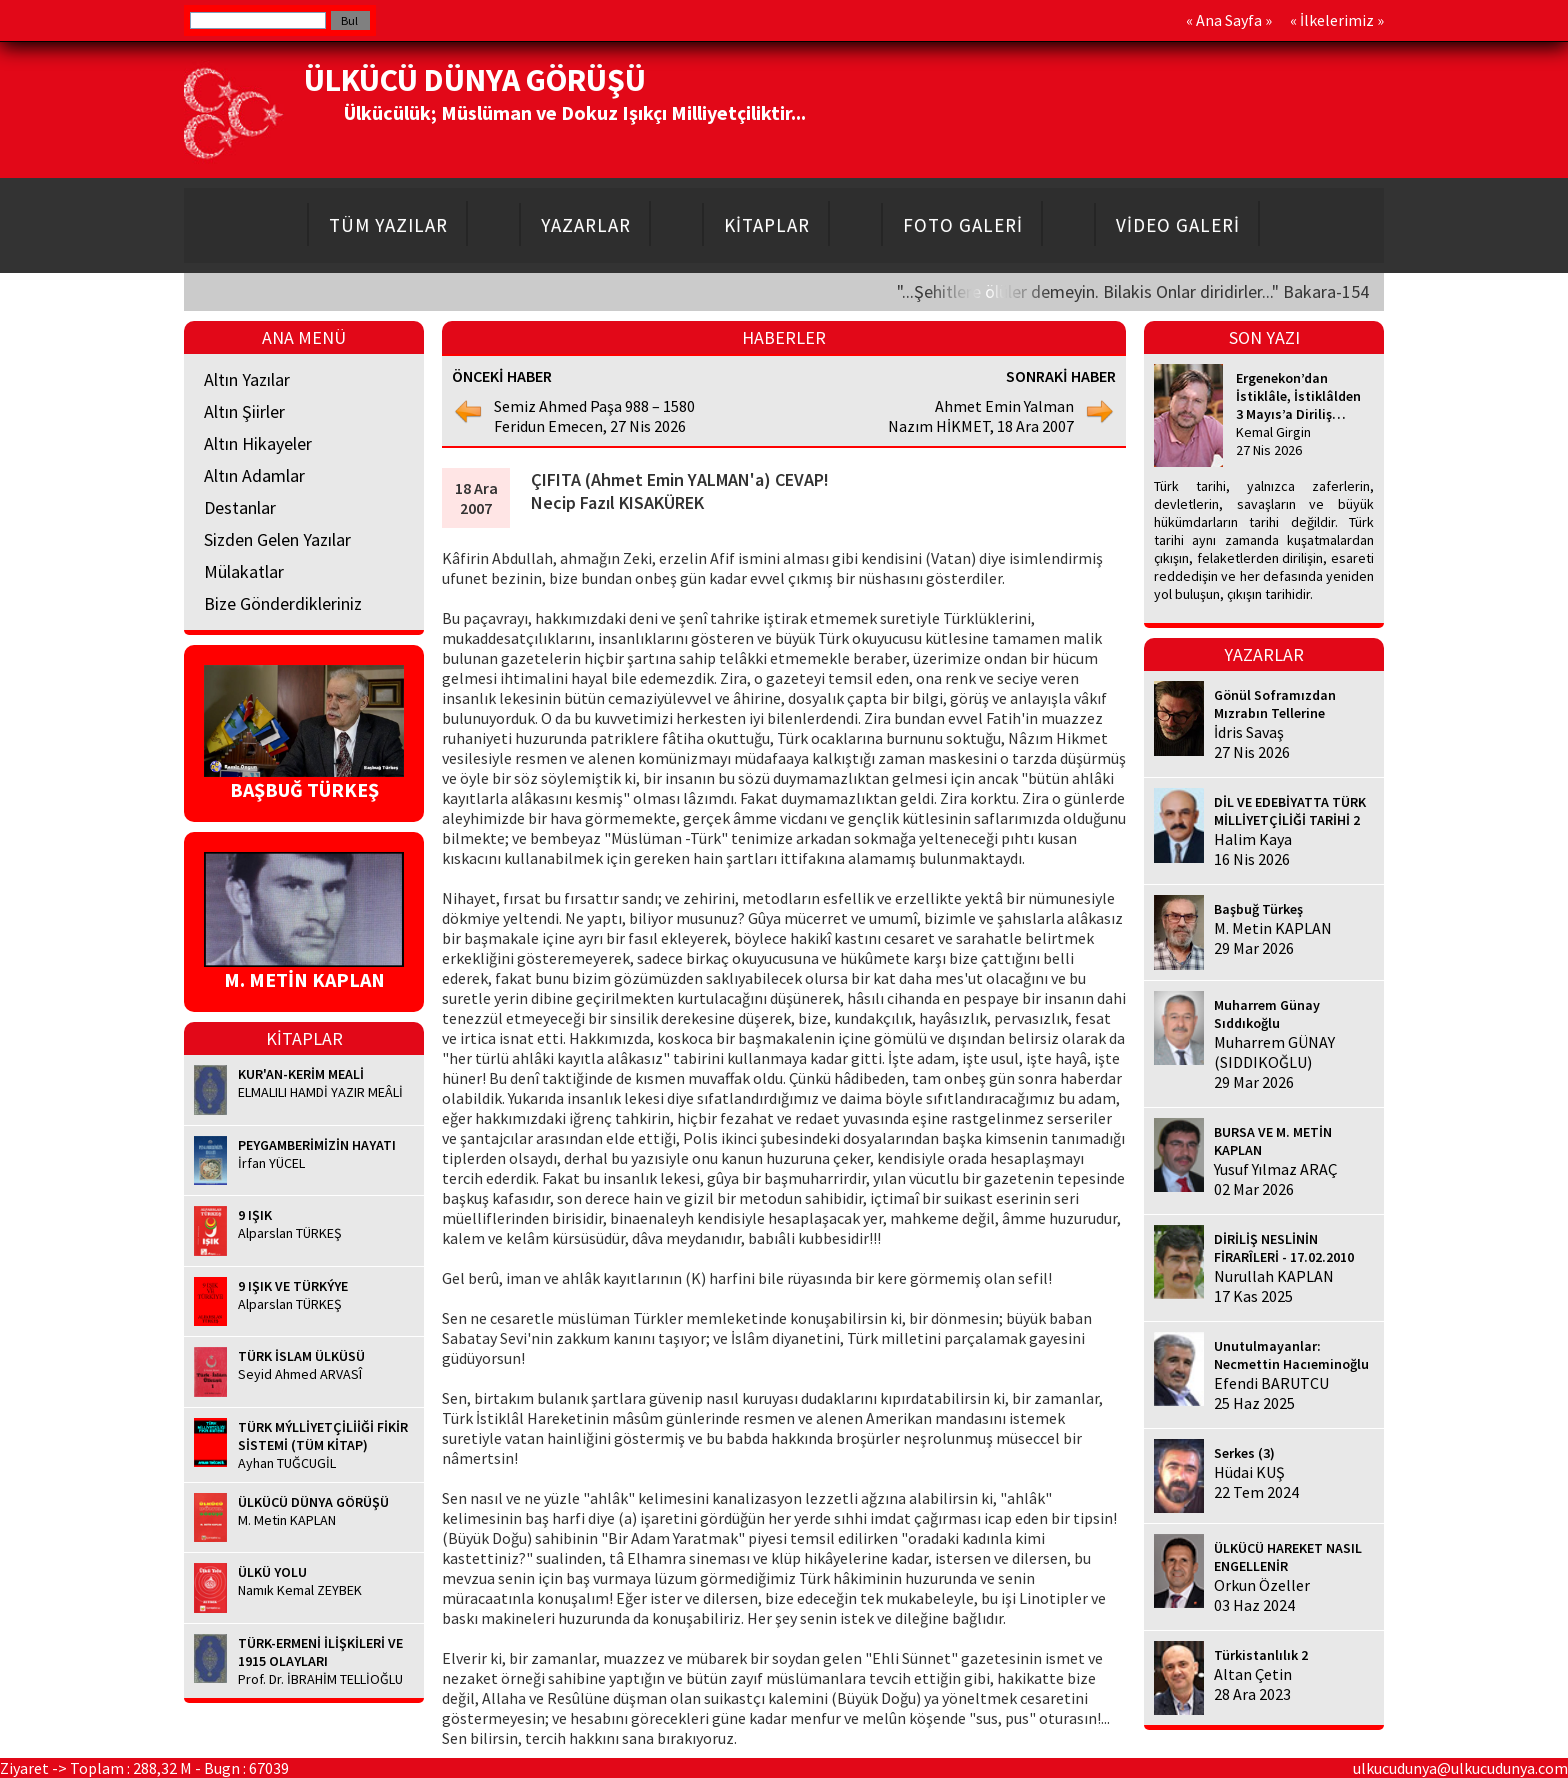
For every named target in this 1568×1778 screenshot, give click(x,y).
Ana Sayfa (1229, 20)
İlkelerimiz (1337, 20)
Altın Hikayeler (258, 443)
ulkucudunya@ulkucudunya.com (1460, 1768)
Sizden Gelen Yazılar (277, 539)
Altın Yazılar (247, 379)
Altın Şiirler (244, 411)
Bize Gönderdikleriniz (283, 603)
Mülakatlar (244, 571)
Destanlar (240, 507)
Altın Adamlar (254, 475)
